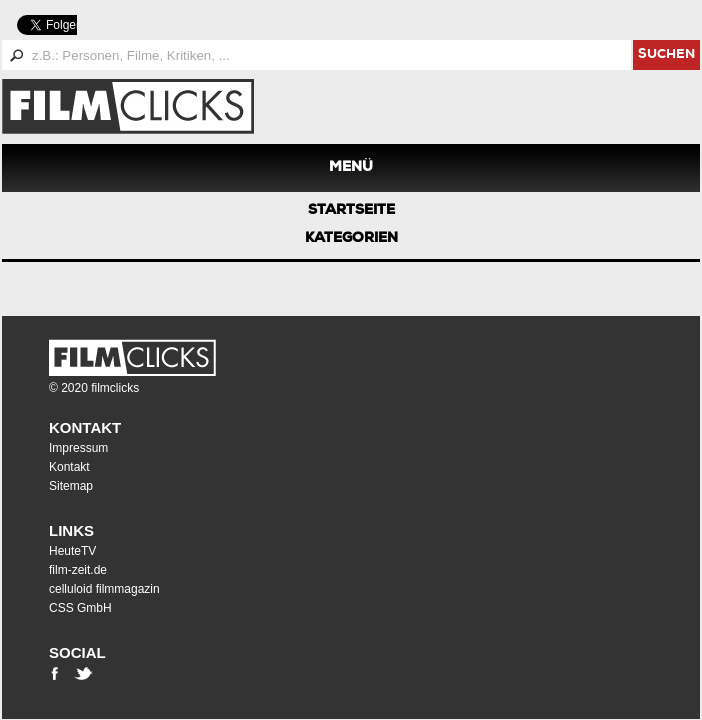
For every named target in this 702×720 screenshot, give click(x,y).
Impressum (78, 448)
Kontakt (85, 427)
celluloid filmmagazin (104, 589)
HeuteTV (72, 551)
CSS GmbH (80, 608)
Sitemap (71, 486)
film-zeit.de (78, 570)
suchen (666, 55)
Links (71, 530)
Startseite (351, 211)
